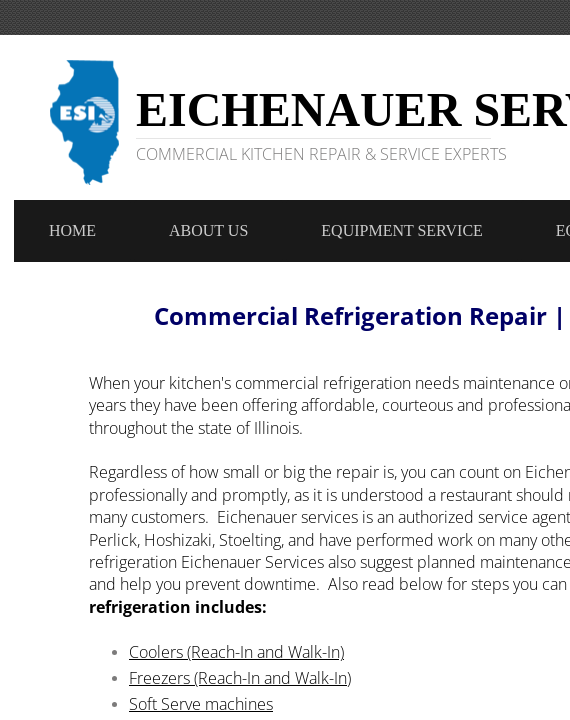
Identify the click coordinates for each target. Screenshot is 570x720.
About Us (208, 230)
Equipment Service (402, 230)
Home (72, 230)
